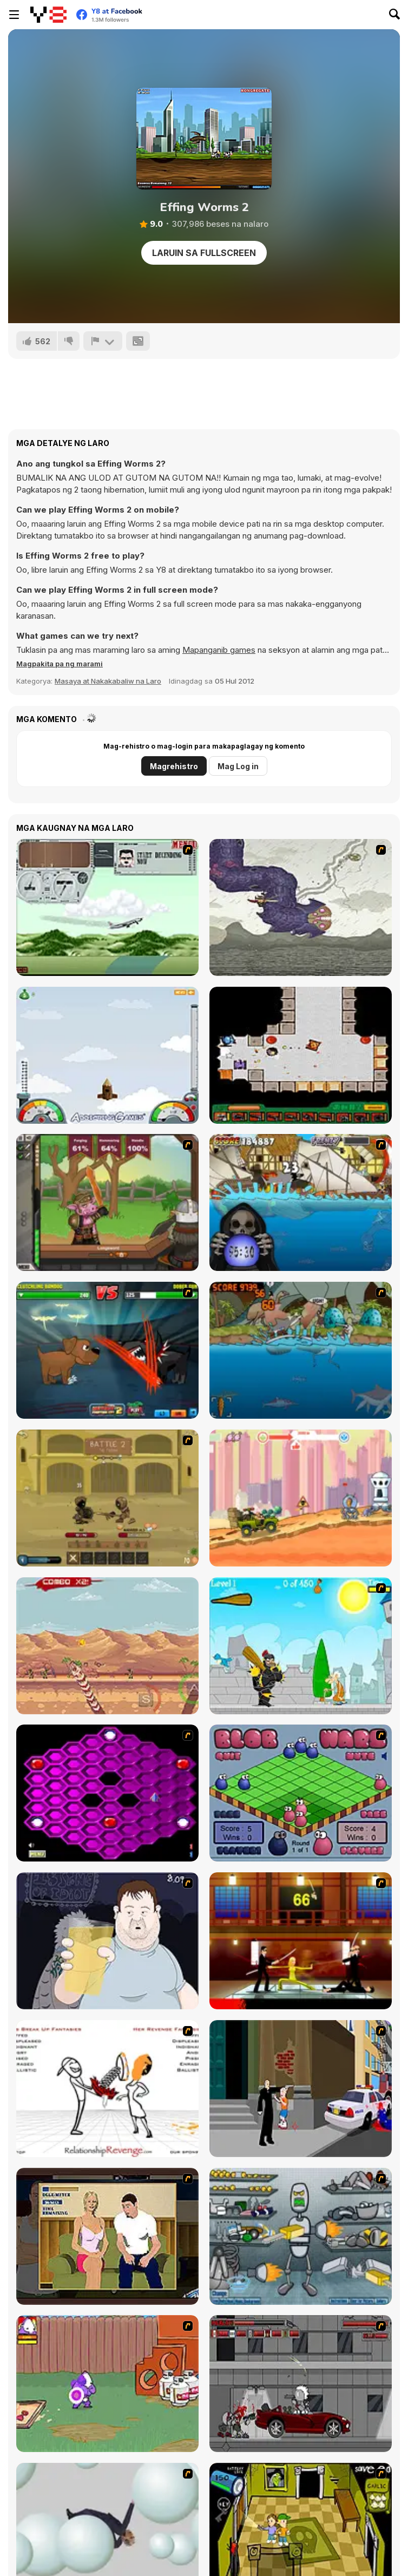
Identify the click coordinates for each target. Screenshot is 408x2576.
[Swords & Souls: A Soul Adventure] (107, 1498)
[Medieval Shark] (300, 1202)
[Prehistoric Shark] (300, 1350)
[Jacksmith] (107, 1202)
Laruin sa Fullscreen (204, 252)
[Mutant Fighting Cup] (107, 1350)
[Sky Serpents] (300, 907)
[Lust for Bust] (107, 2236)
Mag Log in (238, 766)
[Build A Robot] (300, 2236)
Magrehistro (174, 766)
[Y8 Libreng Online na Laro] (48, 14)
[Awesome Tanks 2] (300, 1055)
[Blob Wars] (300, 1793)
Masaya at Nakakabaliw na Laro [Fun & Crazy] (108, 681)
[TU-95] (107, 907)
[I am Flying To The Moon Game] (107, 1055)
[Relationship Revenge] (107, 2088)
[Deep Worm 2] (107, 1645)
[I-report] (102, 341)
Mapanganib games (218, 650)
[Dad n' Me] (107, 2383)
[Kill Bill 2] (300, 1940)
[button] (59, 664)
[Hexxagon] (107, 1793)
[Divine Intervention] (300, 2088)
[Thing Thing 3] (300, 2383)
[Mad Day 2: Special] (300, 1498)
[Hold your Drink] (107, 1940)
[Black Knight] (300, 1645)
